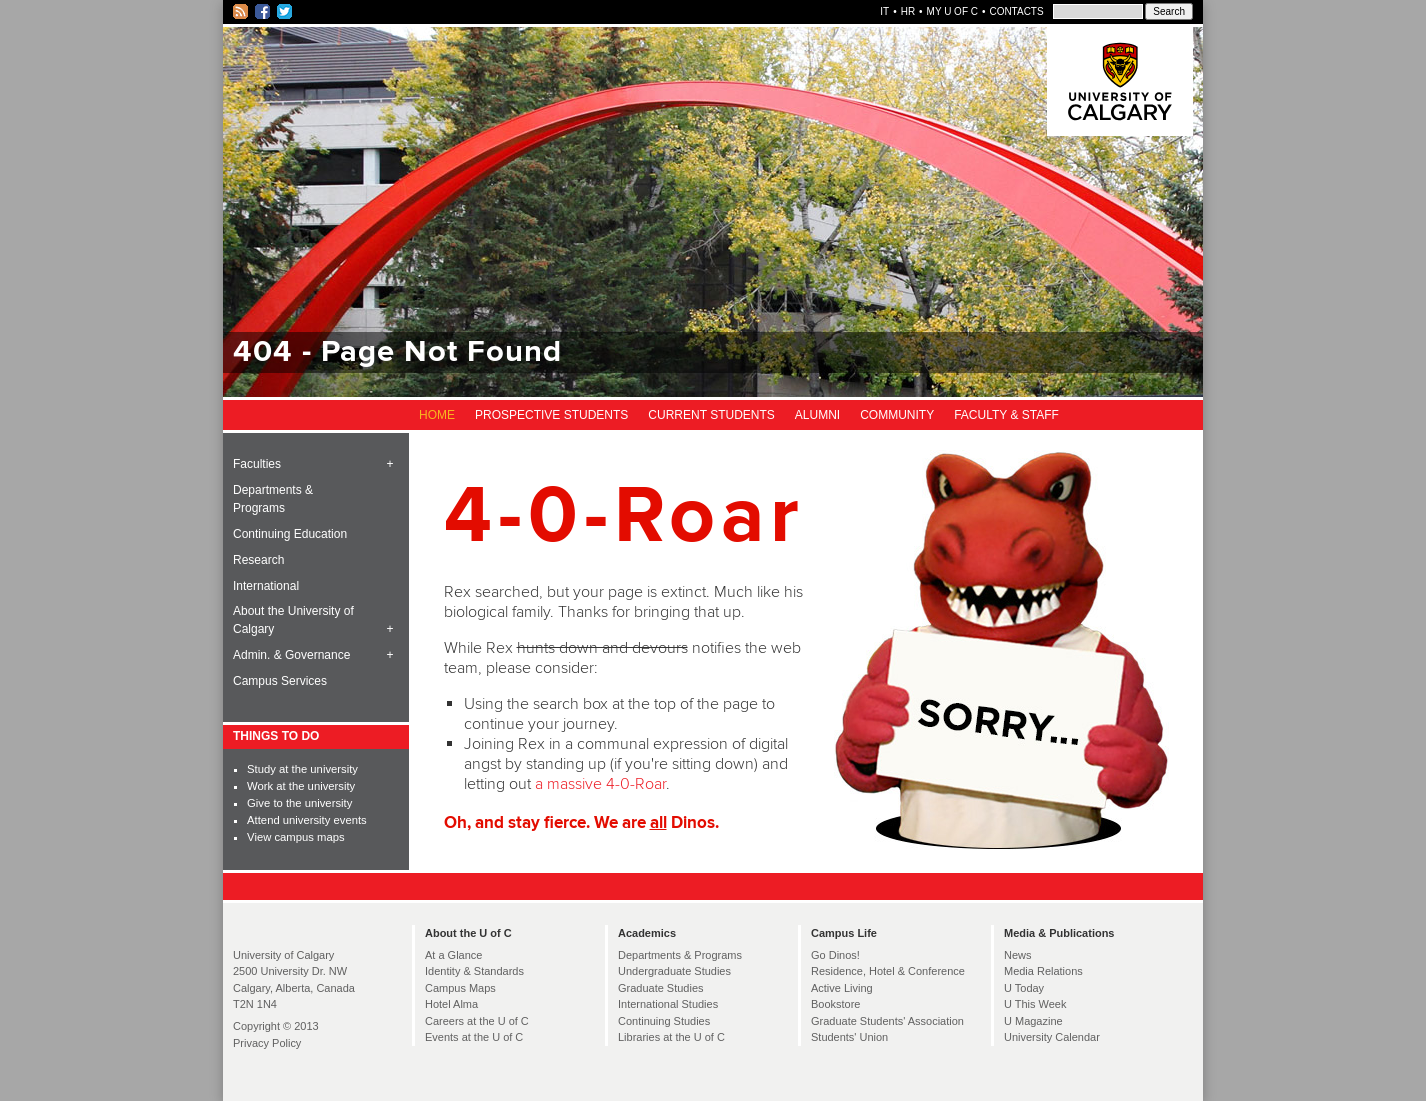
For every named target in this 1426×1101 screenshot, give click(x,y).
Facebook (263, 12)
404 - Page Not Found (397, 352)
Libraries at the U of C (671, 1037)
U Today (1024, 988)
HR (908, 11)
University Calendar (1052, 1037)
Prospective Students (551, 415)
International (266, 586)
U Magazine (1033, 1021)
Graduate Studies (661, 988)
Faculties (257, 464)
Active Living (842, 988)
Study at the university (302, 769)
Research (258, 560)
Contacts (1016, 11)
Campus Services (280, 681)
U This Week (1035, 1004)
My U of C (952, 11)
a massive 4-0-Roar (600, 784)
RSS (241, 12)
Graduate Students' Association (887, 1021)
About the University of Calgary (293, 620)
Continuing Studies (664, 1021)
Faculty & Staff (1006, 415)
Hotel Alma (451, 1004)
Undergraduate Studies (674, 971)
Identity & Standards (474, 971)
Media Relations (1043, 971)
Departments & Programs (273, 499)
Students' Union (849, 1037)
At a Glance (453, 955)
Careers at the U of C (477, 1021)
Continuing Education (290, 534)
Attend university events (307, 820)
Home (437, 415)
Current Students (711, 415)
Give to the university (299, 803)
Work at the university (301, 786)
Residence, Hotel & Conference (888, 971)
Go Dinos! (835, 955)
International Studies (668, 1004)
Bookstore (835, 1004)
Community (897, 415)
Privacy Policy (267, 1043)
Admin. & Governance (291, 655)
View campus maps (295, 837)
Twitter (285, 12)
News (1017, 955)
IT (884, 11)
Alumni (817, 415)
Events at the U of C (474, 1037)
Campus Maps (460, 988)
